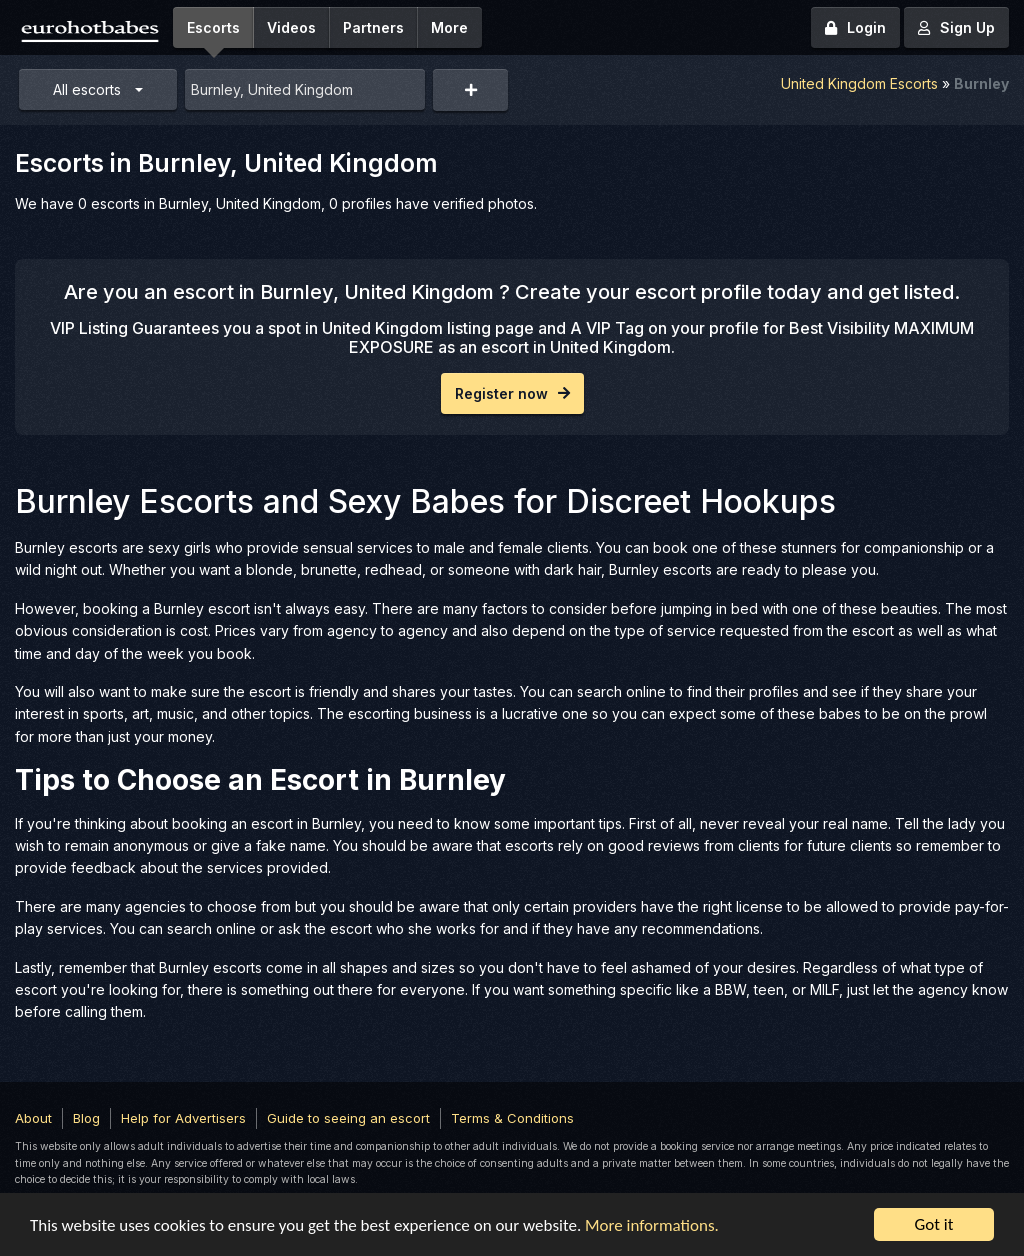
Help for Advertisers (183, 1118)
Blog (86, 1118)
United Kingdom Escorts (859, 83)
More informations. (652, 1225)
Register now (512, 393)
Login (855, 27)
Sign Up (956, 27)
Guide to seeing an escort (348, 1118)
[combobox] (305, 89)
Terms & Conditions (512, 1118)
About (33, 1118)
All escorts (87, 89)
